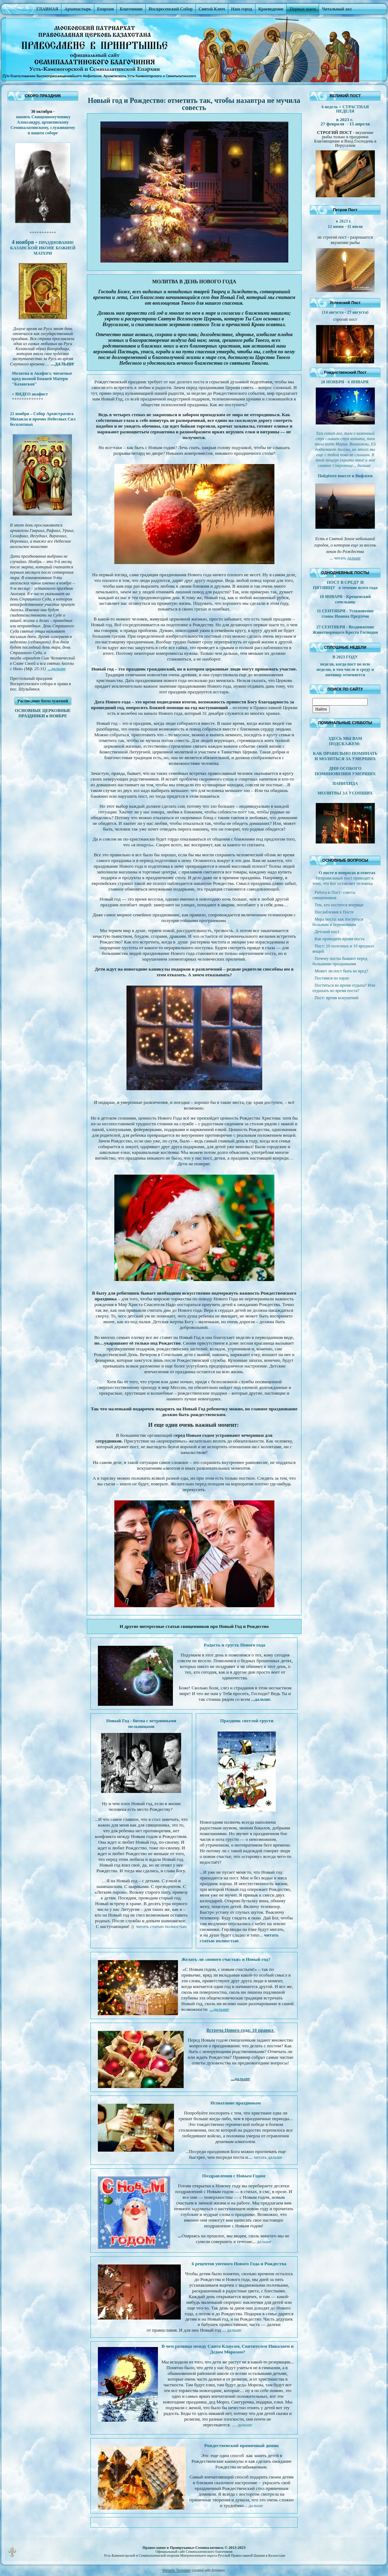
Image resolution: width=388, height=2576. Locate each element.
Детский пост (326, 931)
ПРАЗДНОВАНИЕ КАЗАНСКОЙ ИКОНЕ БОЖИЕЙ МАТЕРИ (42, 248)
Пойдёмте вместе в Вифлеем (345, 475)
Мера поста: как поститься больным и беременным (337, 922)
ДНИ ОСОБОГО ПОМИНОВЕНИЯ (338, 771)
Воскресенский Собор (171, 8)
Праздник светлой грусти (246, 1720)
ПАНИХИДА (345, 783)
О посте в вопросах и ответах (347, 872)
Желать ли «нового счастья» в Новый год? (225, 1959)
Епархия (105, 8)
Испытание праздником (235, 2103)
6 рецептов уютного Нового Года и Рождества (239, 2263)
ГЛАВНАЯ (47, 8)
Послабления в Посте (334, 912)
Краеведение (270, 8)
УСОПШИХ (361, 793)
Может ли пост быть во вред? (341, 970)
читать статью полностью (160, 1926)
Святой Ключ (212, 8)
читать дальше (268, 2157)
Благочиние (131, 8)
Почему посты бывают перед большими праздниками (339, 961)
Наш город (241, 8)
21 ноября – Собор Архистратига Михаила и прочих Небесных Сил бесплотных (43, 419)
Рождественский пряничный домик (241, 2445)
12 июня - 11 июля (345, 226)
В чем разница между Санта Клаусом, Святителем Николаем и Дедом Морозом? (227, 2349)
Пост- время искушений (336, 997)
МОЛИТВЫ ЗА (333, 793)
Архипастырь (77, 8)
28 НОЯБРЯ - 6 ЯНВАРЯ (345, 381)
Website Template (176, 2570)
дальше (264, 2241)
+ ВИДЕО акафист (30, 394)
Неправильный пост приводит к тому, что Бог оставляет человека (342, 881)
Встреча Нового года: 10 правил (241, 2030)
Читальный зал (337, 8)
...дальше (56, 668)
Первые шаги (302, 8)
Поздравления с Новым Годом (233, 2175)
